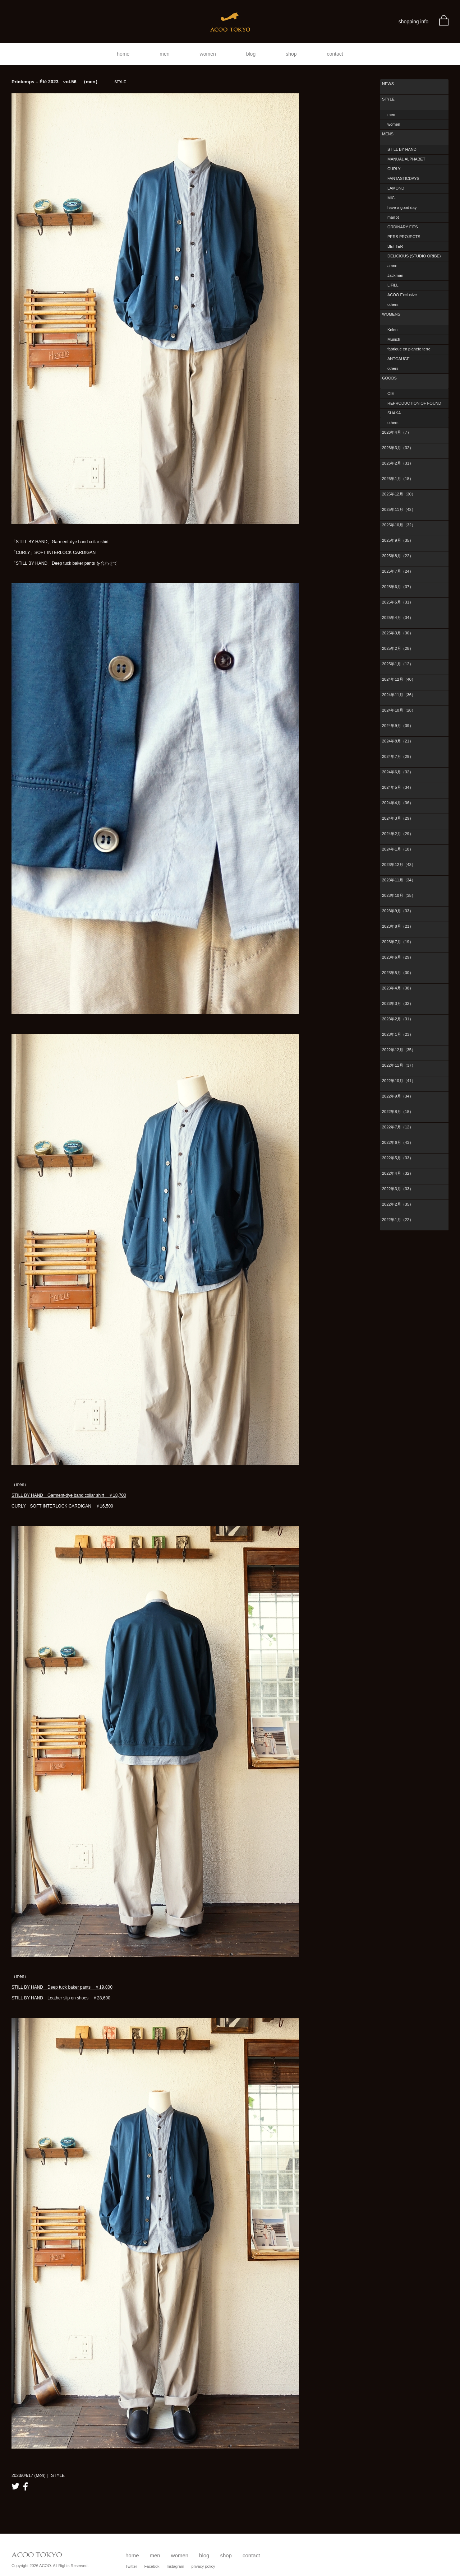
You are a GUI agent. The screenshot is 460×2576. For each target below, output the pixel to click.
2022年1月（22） (397, 1219)
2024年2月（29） (397, 834)
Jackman (395, 275)
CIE (390, 393)
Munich (393, 339)
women (208, 54)
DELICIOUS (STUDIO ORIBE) (414, 256)
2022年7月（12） (397, 1127)
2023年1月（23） (397, 1034)
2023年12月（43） (398, 864)
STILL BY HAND (402, 149)
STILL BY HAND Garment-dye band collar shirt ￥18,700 (69, 1495)
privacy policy (203, 2566)
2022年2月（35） (397, 1204)
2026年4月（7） (396, 432)
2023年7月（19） (397, 942)
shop (291, 54)
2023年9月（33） (397, 911)
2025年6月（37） (397, 586)
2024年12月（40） (398, 679)
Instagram (175, 2566)
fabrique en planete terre (409, 349)
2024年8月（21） (397, 741)
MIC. (391, 198)
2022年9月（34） (397, 1096)
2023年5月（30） (397, 972)
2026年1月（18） (397, 478)
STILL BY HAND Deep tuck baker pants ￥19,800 (62, 1987)
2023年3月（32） (397, 1003)
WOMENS (391, 314)
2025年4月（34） (397, 617)
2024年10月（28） (398, 710)
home (123, 54)
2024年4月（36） (397, 803)
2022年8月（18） (397, 1111)
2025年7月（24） (397, 571)
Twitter (131, 2566)
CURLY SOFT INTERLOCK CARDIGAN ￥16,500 (62, 1506)
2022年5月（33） (397, 1158)
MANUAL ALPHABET (406, 159)
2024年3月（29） (397, 818)
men (164, 54)
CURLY (393, 169)
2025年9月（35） (397, 540)
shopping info (413, 21)
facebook (25, 2486)
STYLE (388, 99)
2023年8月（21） (397, 926)
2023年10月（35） (398, 895)
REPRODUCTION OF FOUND (414, 403)
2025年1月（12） (397, 664)
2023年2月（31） (397, 1019)
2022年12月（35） (398, 1050)
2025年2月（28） (397, 648)
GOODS (389, 378)
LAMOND (395, 188)
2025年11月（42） (398, 509)
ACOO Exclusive (402, 295)
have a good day (402, 207)
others (393, 304)
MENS (388, 134)
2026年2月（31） (397, 463)
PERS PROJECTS (403, 236)
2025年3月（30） (397, 633)
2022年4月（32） (397, 1173)
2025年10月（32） (398, 525)
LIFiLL (393, 285)
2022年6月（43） (397, 1142)
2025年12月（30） (398, 494)
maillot (393, 217)
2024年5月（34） (397, 787)
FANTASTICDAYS (403, 178)
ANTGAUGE (398, 359)
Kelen (392, 329)
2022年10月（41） (398, 1081)
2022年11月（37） (398, 1065)
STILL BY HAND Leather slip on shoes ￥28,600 (61, 1997)
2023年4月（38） (397, 988)
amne (392, 266)
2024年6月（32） (397, 772)
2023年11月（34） (398, 880)
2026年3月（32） (397, 448)
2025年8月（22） (397, 556)
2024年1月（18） (397, 849)
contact (335, 54)
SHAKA (394, 413)
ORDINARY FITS (402, 227)
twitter (15, 2486)
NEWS (388, 83)
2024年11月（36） (398, 695)
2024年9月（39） (397, 725)
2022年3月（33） (397, 1189)
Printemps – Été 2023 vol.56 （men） (69, 81)
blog (251, 54)
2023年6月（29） (397, 957)
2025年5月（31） (397, 602)
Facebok (151, 2566)
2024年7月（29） (397, 756)
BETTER (395, 246)
